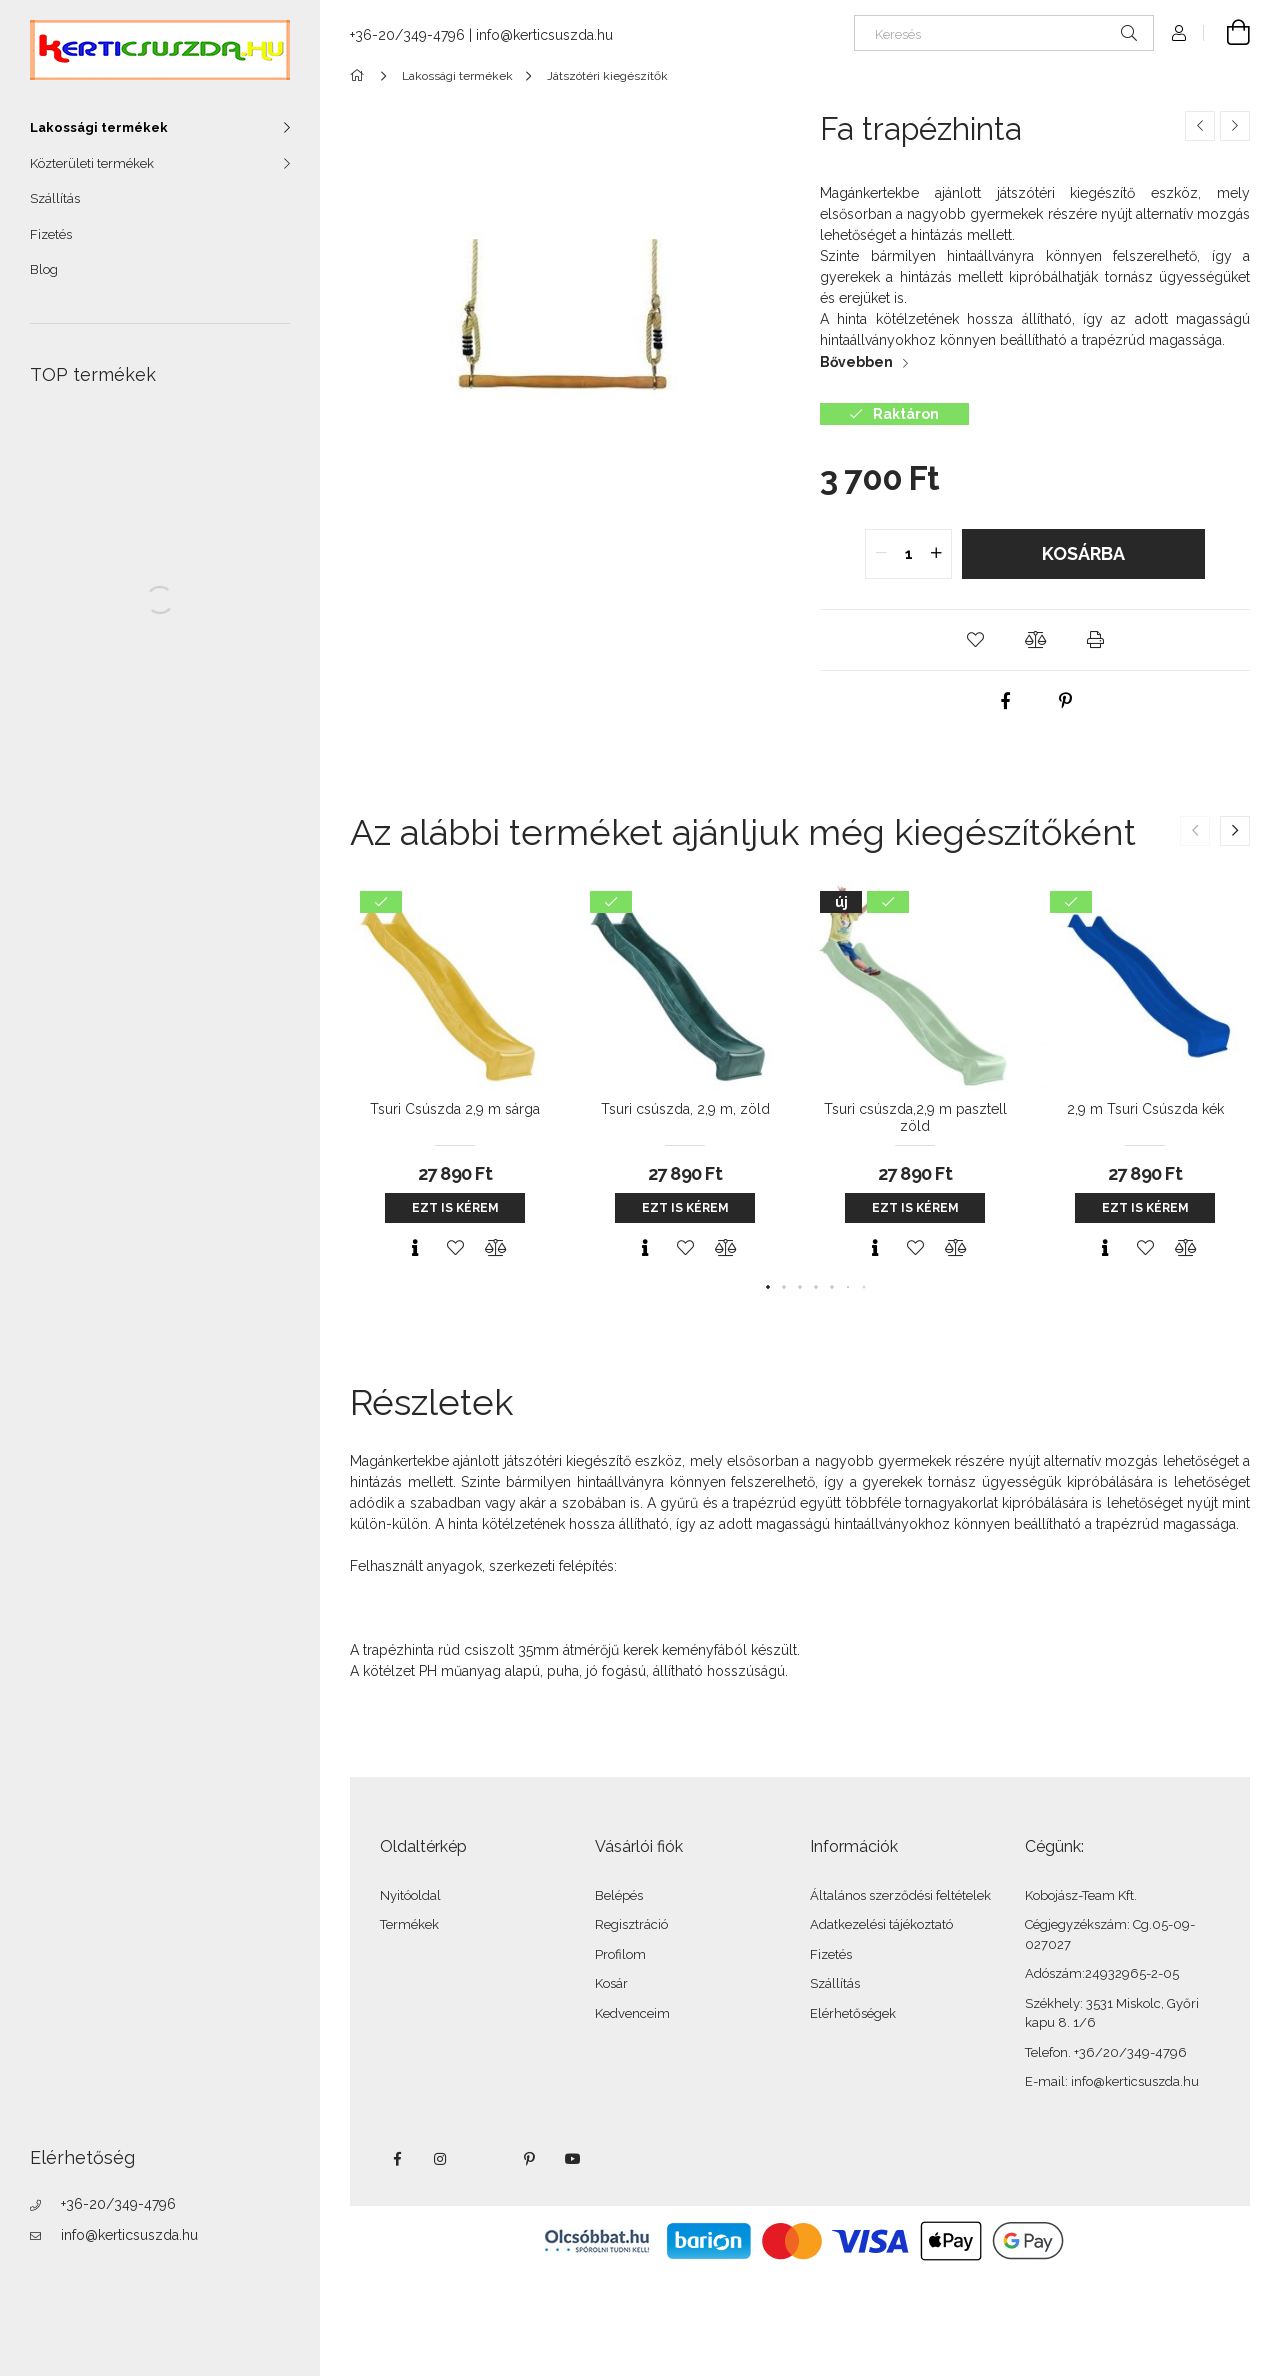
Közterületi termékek (92, 163)
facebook (397, 2159)
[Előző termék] (1200, 126)
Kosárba (1083, 553)
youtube (573, 2159)
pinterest (529, 2159)
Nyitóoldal (410, 1895)
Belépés (619, 1895)
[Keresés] (1004, 33)
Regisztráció (631, 1924)
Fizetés (51, 234)
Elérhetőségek (853, 2013)
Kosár (611, 1983)
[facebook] (1005, 701)
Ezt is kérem (455, 1208)
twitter (485, 2159)
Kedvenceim (632, 2013)
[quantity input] (908, 554)
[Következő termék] (1235, 126)
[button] (975, 640)
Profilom (620, 1954)
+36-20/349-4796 (118, 2204)
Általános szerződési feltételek (900, 1895)
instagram (441, 2159)
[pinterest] (1065, 701)
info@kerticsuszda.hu (129, 2235)
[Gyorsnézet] (415, 1248)
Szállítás (55, 198)
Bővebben (856, 362)
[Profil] (1179, 33)
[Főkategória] (360, 76)
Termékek (409, 1924)
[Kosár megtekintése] (1227, 33)
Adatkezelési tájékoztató (881, 1924)
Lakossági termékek (99, 127)
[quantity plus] (936, 554)
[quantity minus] (881, 554)
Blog (44, 269)
